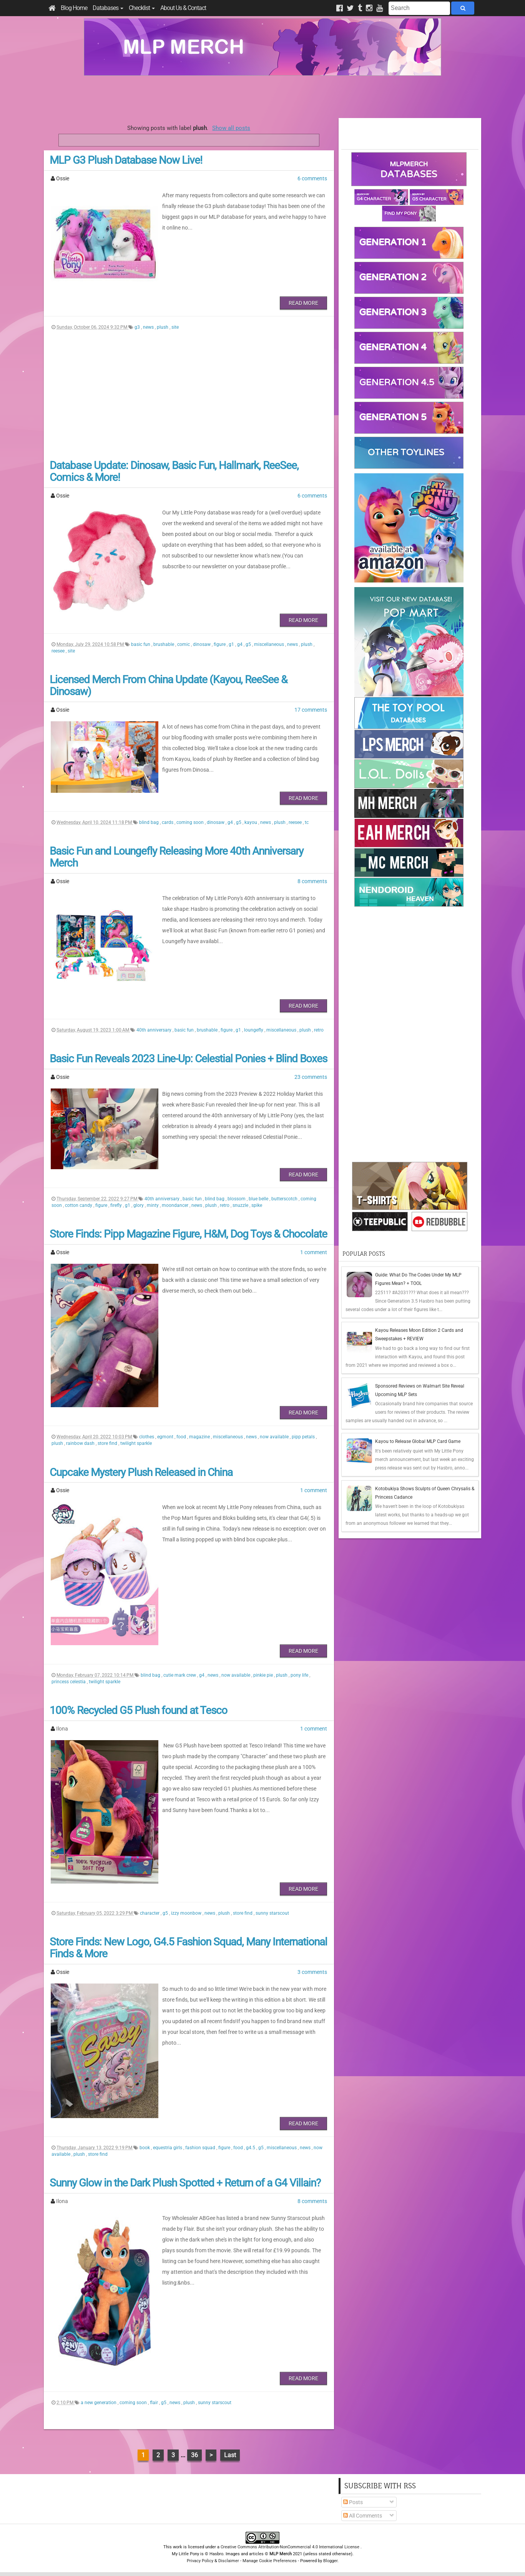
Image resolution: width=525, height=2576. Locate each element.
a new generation (99, 2402)
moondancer (175, 1205)
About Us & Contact (183, 8)
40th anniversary (154, 1030)
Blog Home (74, 8)
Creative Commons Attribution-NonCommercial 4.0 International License (291, 2546)
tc (307, 822)
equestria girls (168, 2147)
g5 (249, 644)
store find (108, 1443)
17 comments (310, 710)
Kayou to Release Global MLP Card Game (417, 1441)
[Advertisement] (262, 97)
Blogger (330, 2560)
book (145, 2147)
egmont (165, 1436)
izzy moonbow (187, 1913)
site (175, 327)
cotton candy (79, 1205)
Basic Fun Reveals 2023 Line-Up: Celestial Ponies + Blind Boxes (188, 1058)
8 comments (312, 881)
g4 (240, 644)
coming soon (190, 822)
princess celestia (69, 1681)
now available (275, 1436)
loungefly (254, 1030)
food (181, 1436)
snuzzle (241, 1205)
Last (230, 2455)
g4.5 (251, 2147)
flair (154, 2402)
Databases (108, 8)
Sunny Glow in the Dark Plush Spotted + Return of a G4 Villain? (185, 2183)
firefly (116, 1205)
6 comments (312, 178)
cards (168, 822)
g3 (138, 327)
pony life (300, 1675)
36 (194, 2455)
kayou (251, 822)
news (149, 327)
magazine (200, 1436)
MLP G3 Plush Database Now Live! (126, 160)
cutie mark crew (180, 1675)
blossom (237, 1198)
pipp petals (304, 1436)
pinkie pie (263, 1675)
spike (256, 1205)
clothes (147, 1436)
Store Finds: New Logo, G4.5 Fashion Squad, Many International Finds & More (188, 1947)
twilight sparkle (136, 1443)
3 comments (312, 1972)
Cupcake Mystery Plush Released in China (141, 1472)
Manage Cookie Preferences (270, 2560)
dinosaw (202, 644)
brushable (164, 644)
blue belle (259, 1198)
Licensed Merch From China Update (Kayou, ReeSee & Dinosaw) (168, 685)
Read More (303, 303)
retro (319, 1030)
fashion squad (200, 2147)
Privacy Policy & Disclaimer (213, 2560)
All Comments (362, 2516)
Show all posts (231, 128)
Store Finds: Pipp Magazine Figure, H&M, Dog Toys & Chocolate (188, 1234)
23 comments (310, 1077)
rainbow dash (81, 1443)
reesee (59, 651)
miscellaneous (269, 644)
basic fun (141, 644)
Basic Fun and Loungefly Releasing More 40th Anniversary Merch (176, 857)
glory (139, 1205)
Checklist (142, 8)
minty (153, 1205)
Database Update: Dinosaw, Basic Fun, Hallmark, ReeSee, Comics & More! (174, 471)
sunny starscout (272, 1913)
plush (163, 327)
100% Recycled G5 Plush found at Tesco (138, 1710)
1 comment (313, 1252)
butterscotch (285, 1198)
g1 (232, 644)
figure (220, 644)
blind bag (149, 822)
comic (184, 644)
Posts (353, 2502)
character (150, 1913)
